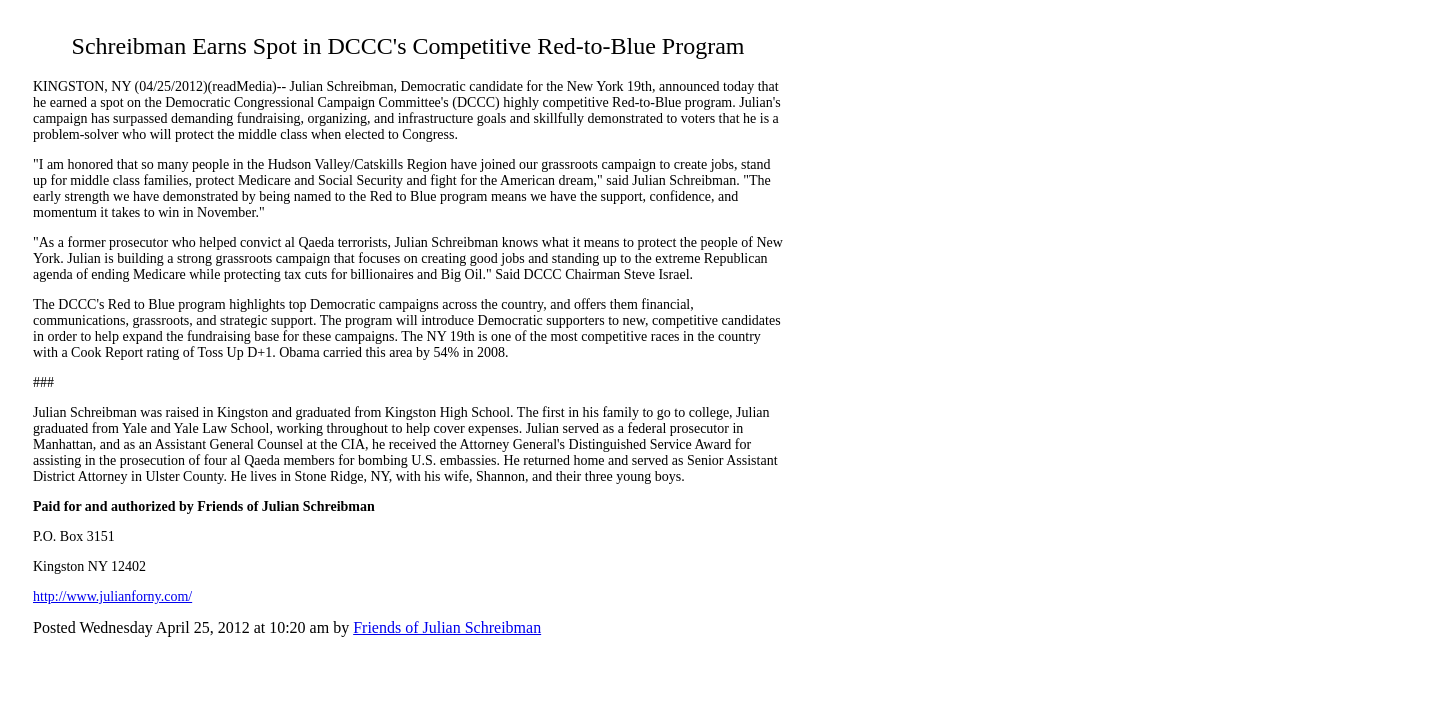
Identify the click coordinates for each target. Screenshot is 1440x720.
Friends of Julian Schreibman (447, 627)
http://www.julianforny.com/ (112, 596)
